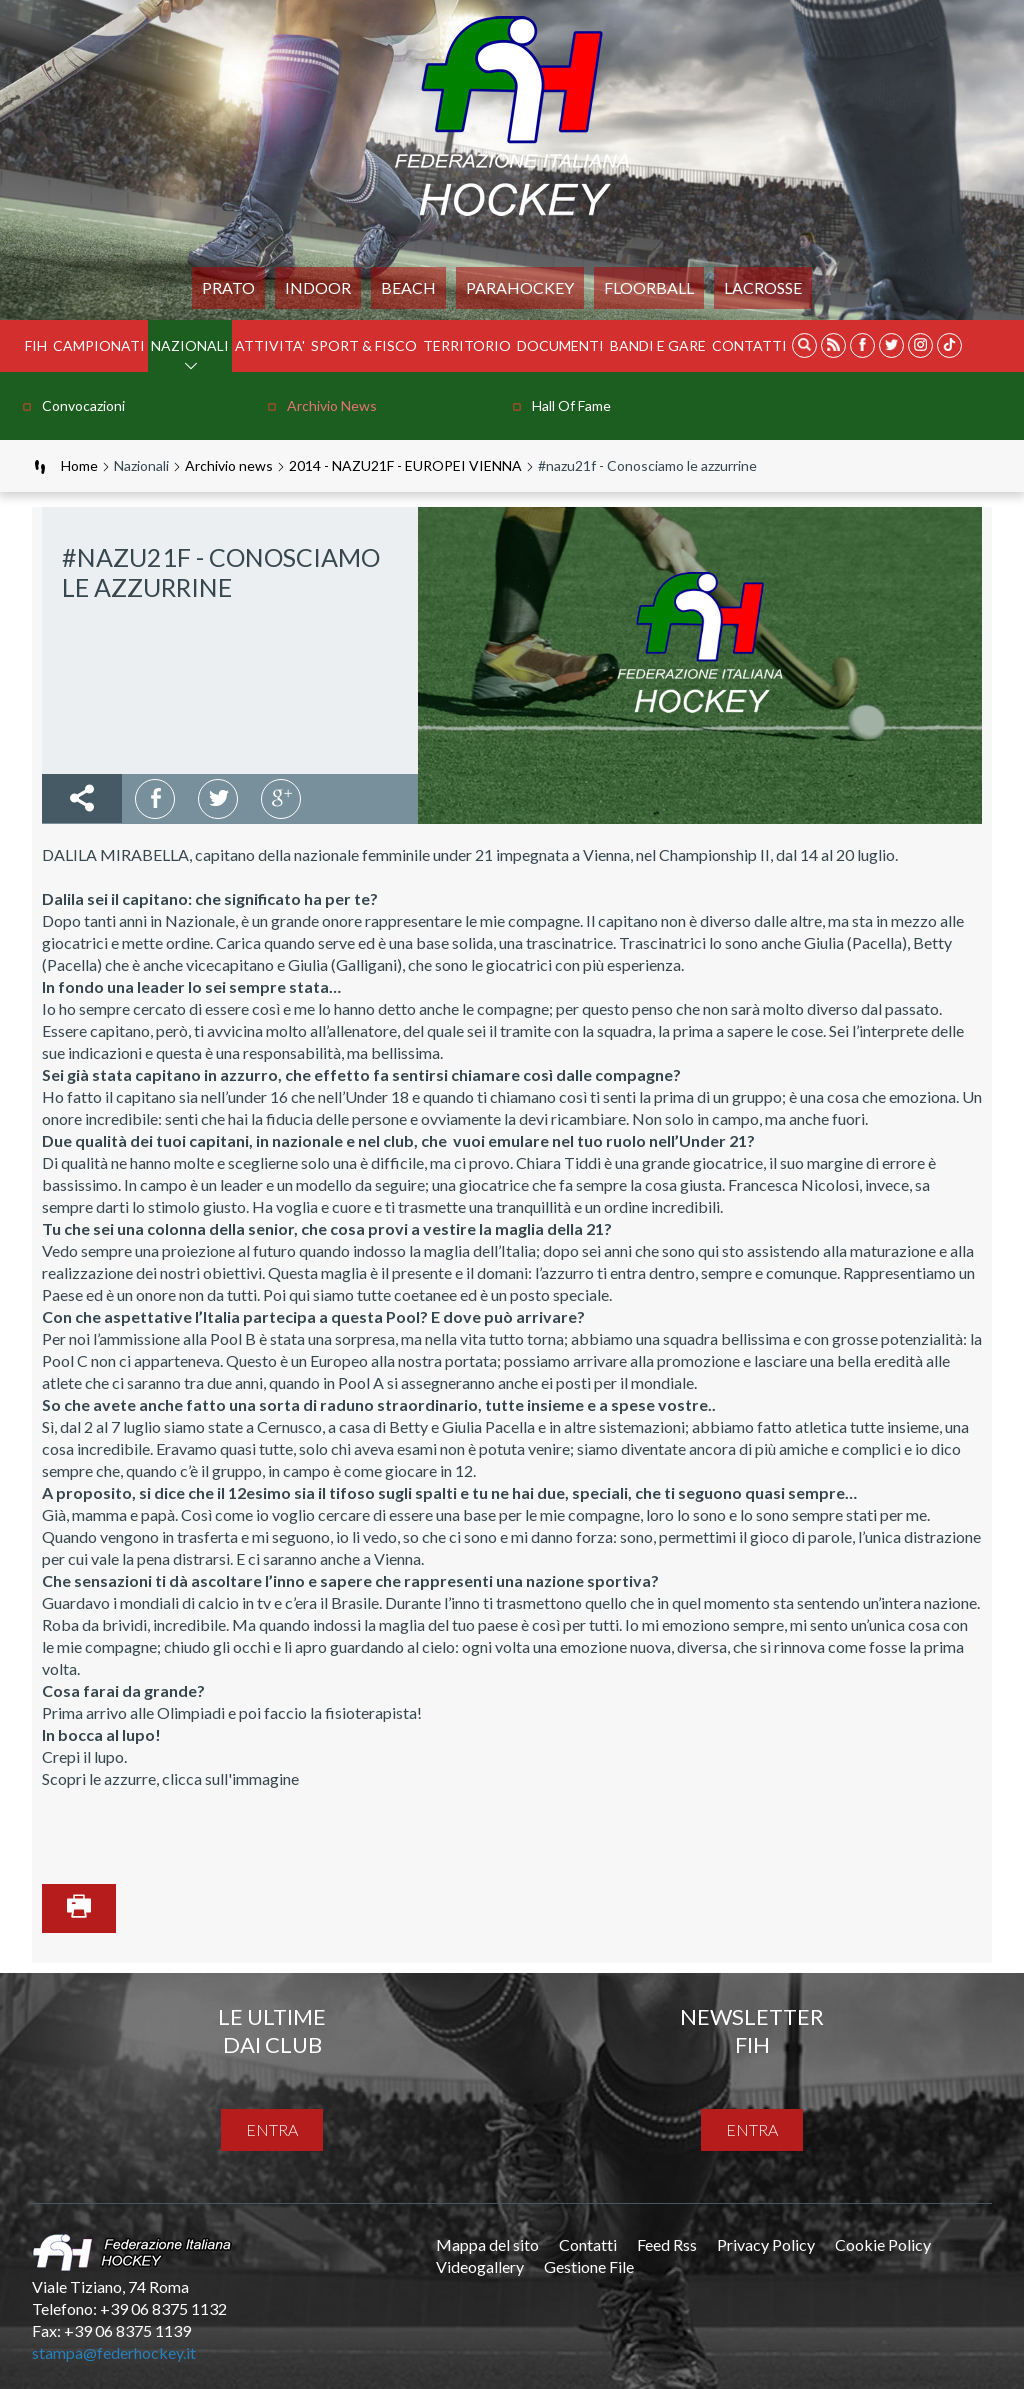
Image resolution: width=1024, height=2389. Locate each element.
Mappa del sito (487, 2244)
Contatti (749, 345)
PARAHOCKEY (520, 287)
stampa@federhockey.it (114, 2352)
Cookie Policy (883, 2244)
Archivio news (332, 405)
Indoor (318, 287)
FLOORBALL (649, 287)
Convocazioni (83, 405)
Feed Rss (667, 2244)
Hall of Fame (571, 405)
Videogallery (480, 2266)
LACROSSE (763, 287)
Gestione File (589, 2266)
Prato (228, 287)
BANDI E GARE (658, 345)
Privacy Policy (766, 2244)
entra (272, 2129)
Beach (408, 287)
